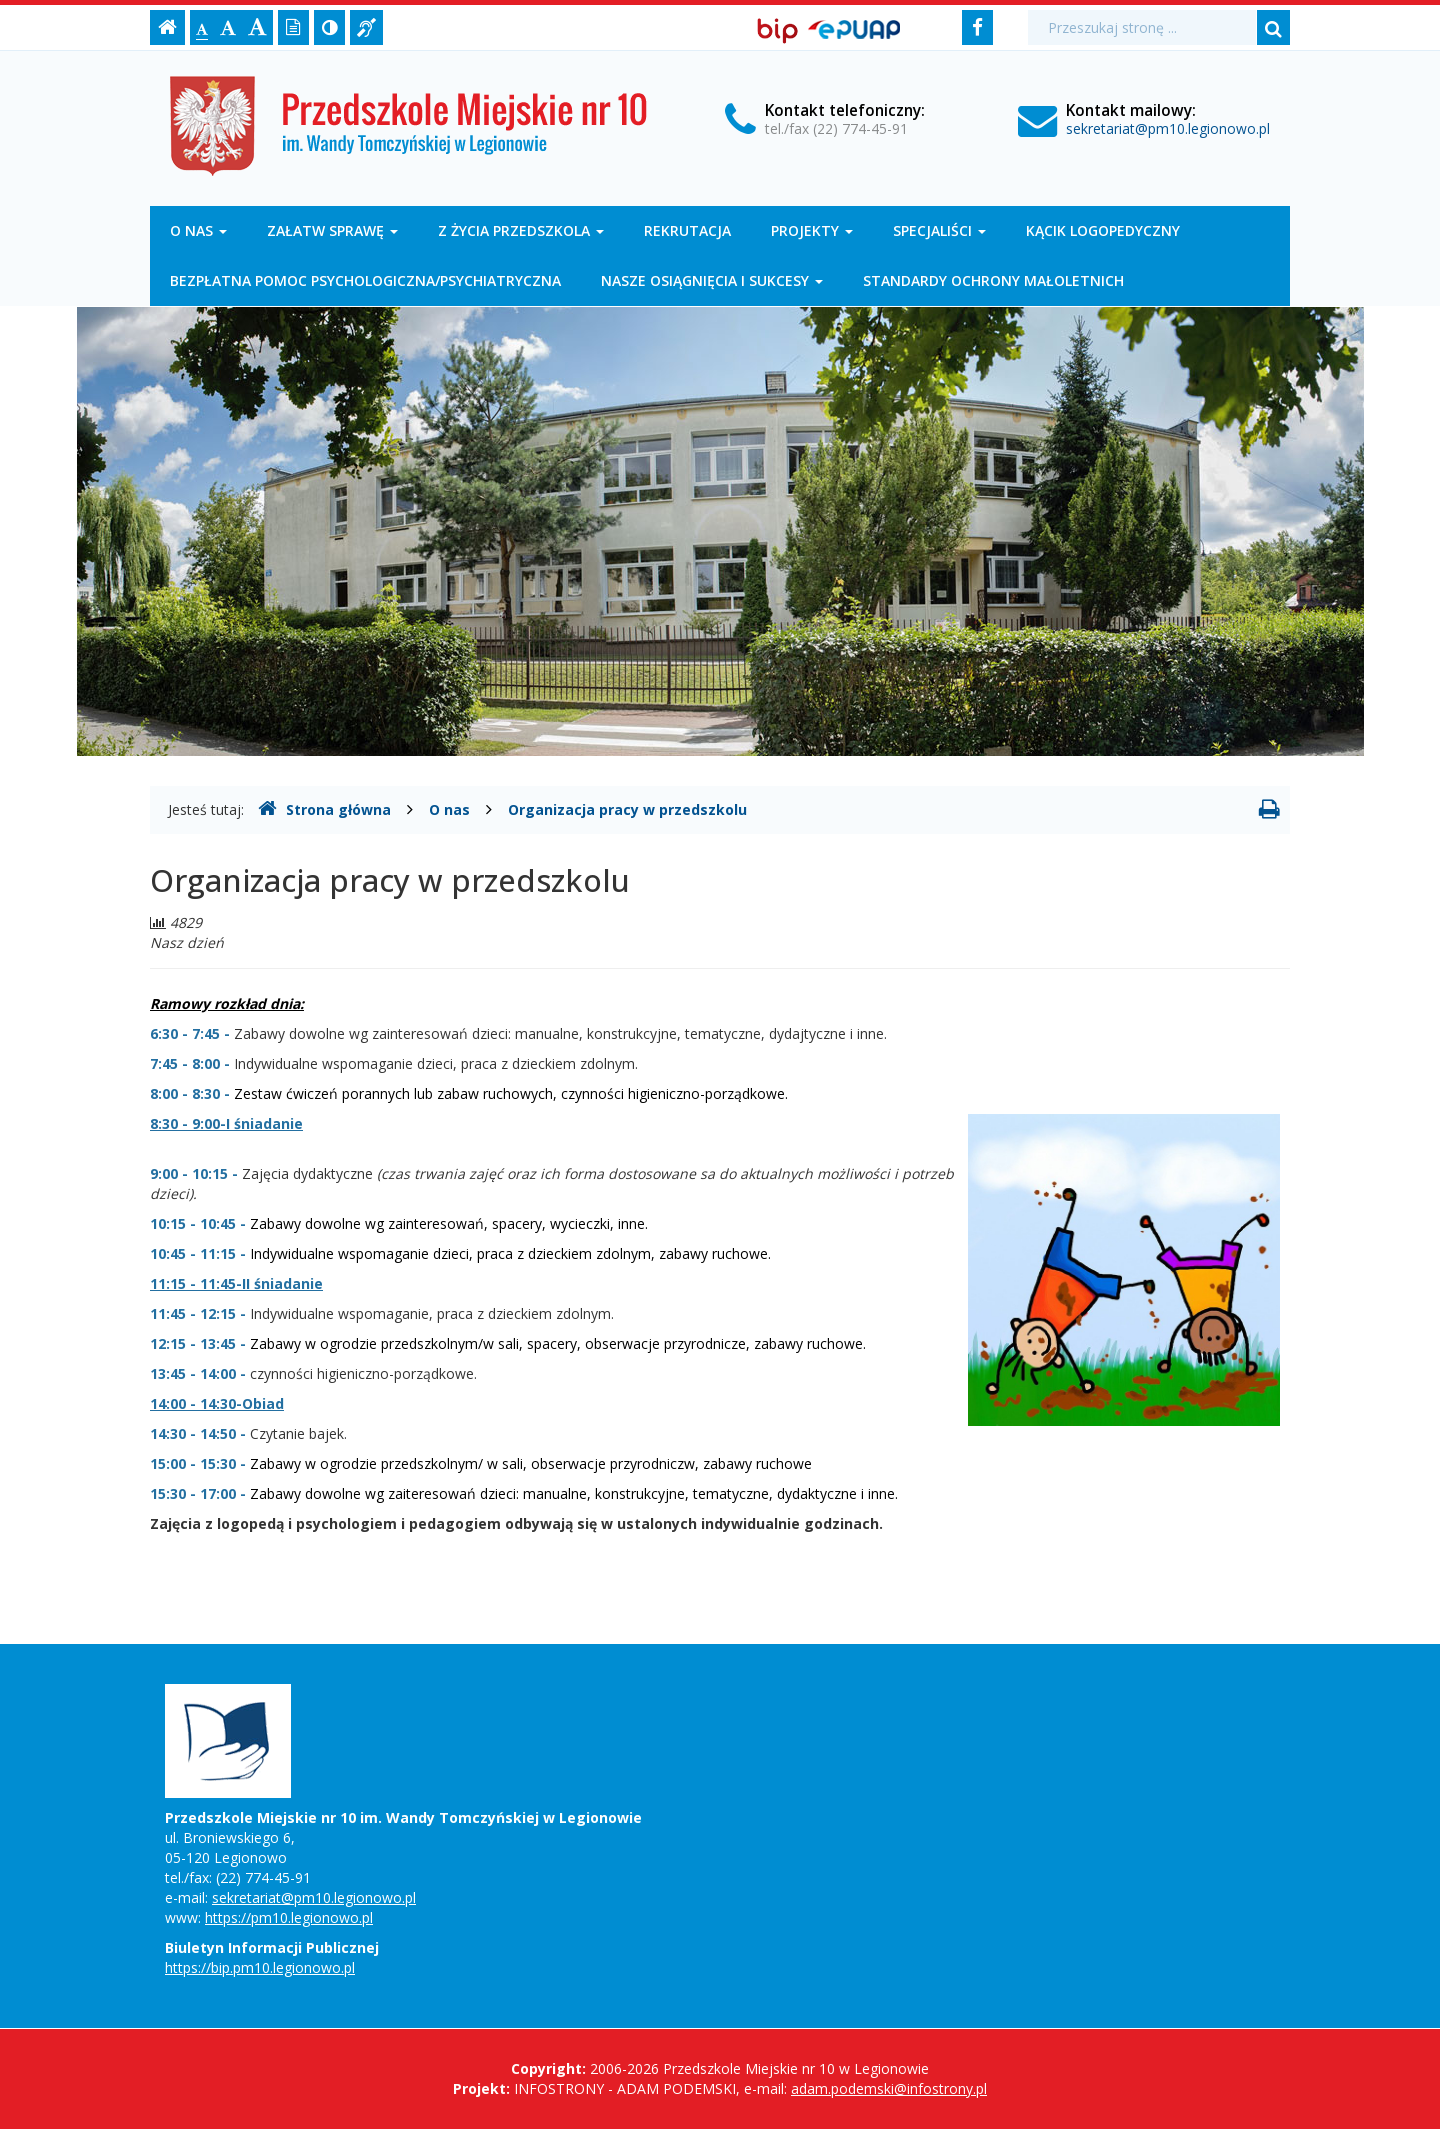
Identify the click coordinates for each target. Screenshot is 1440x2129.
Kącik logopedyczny (1103, 230)
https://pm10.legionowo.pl (289, 1917)
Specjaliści (939, 230)
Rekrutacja (687, 230)
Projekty (812, 230)
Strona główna (324, 809)
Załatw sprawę (332, 230)
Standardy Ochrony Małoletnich (993, 280)
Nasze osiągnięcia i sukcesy (712, 280)
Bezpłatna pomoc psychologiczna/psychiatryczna (365, 280)
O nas (198, 230)
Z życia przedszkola (521, 230)
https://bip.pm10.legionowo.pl (260, 1967)
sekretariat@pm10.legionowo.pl (1168, 128)
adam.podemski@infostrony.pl (889, 2088)
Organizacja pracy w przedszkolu (627, 809)
